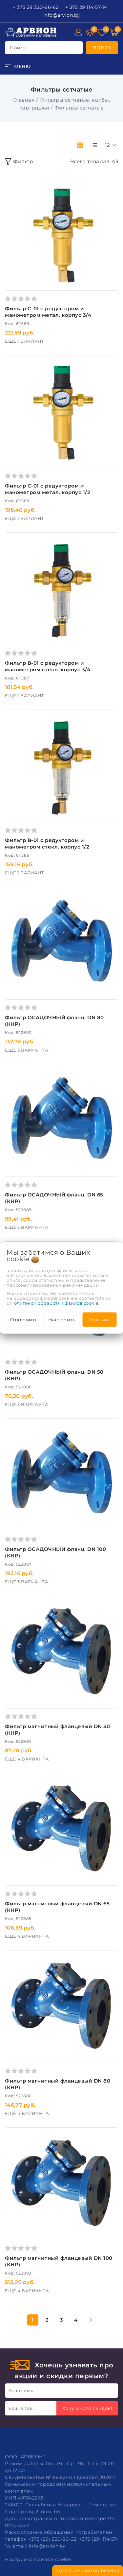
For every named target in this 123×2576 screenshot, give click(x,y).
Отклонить (24, 1320)
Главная (24, 100)
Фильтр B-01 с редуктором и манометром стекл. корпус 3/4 (47, 666)
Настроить (62, 1320)
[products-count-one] (94, 145)
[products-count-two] (80, 145)
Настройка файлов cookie (38, 2559)
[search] (102, 47)
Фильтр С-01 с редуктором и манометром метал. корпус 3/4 (48, 311)
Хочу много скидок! (87, 2408)
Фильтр (19, 161)
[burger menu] (18, 66)
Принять (99, 1320)
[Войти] (78, 32)
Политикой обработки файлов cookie (54, 1303)
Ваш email (21, 2408)
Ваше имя (20, 2391)
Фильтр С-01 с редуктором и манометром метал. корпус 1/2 (47, 489)
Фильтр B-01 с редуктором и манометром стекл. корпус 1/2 (47, 843)
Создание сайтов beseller (87, 2570)
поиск (18, 48)
